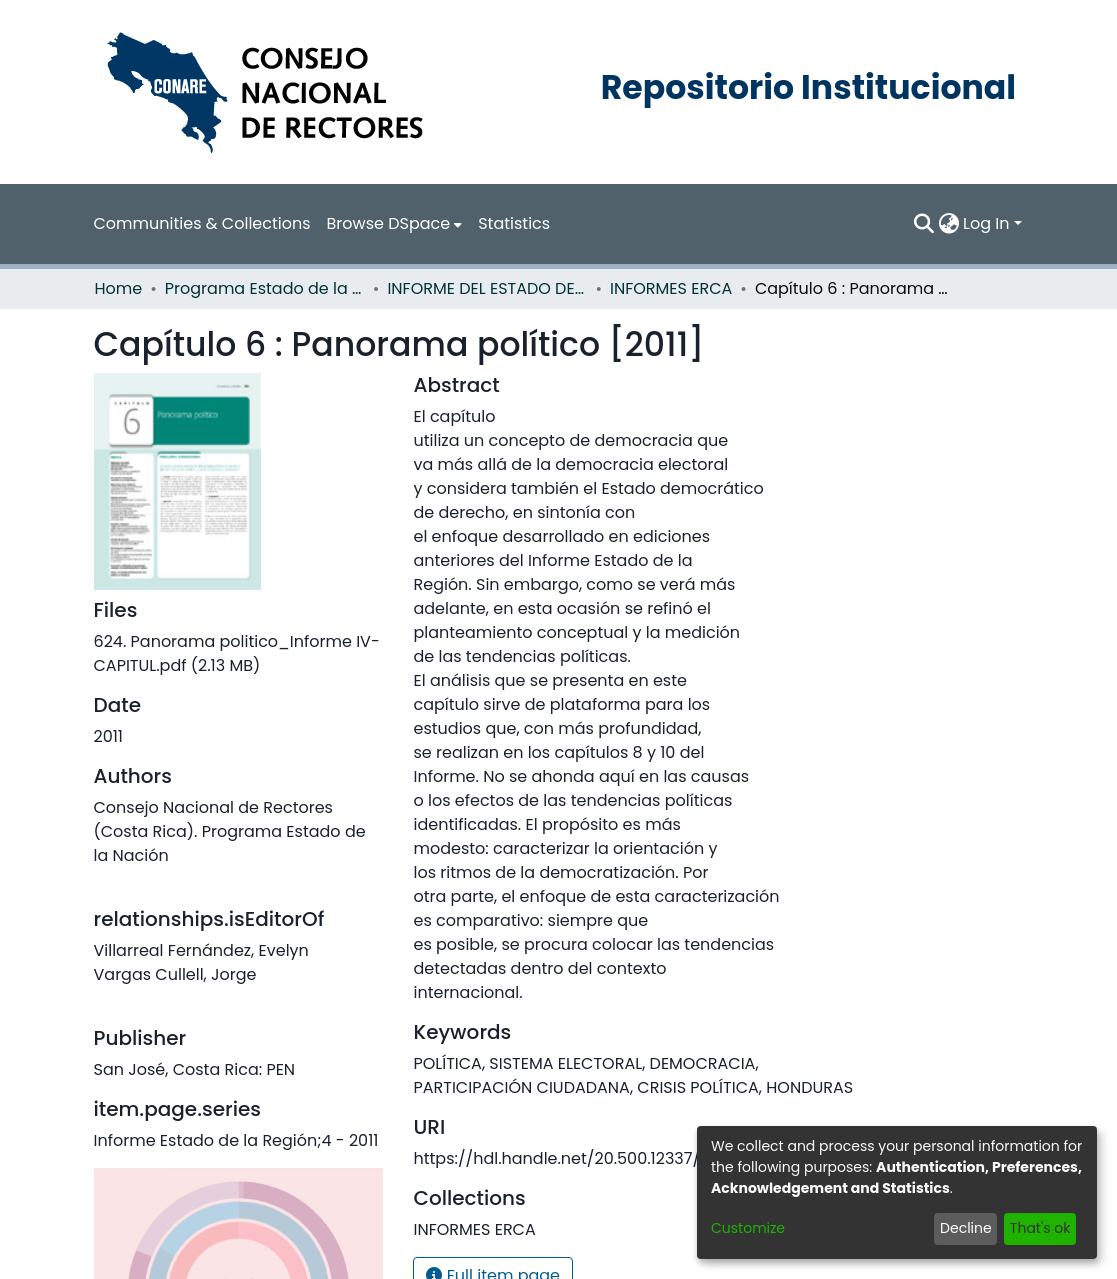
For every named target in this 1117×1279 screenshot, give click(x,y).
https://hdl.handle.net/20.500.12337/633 (554, 1158)
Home (116, 288)
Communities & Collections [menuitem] (188, 223)
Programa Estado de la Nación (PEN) (258, 288)
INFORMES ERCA (661, 288)
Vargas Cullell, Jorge (166, 950)
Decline (972, 1228)
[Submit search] (925, 224)
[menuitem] (361, 224)
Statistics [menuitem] (473, 223)
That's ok (1041, 1228)
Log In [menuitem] (987, 223)
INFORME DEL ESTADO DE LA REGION (479, 288)
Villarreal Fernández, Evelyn (190, 926)
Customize (745, 1228)
